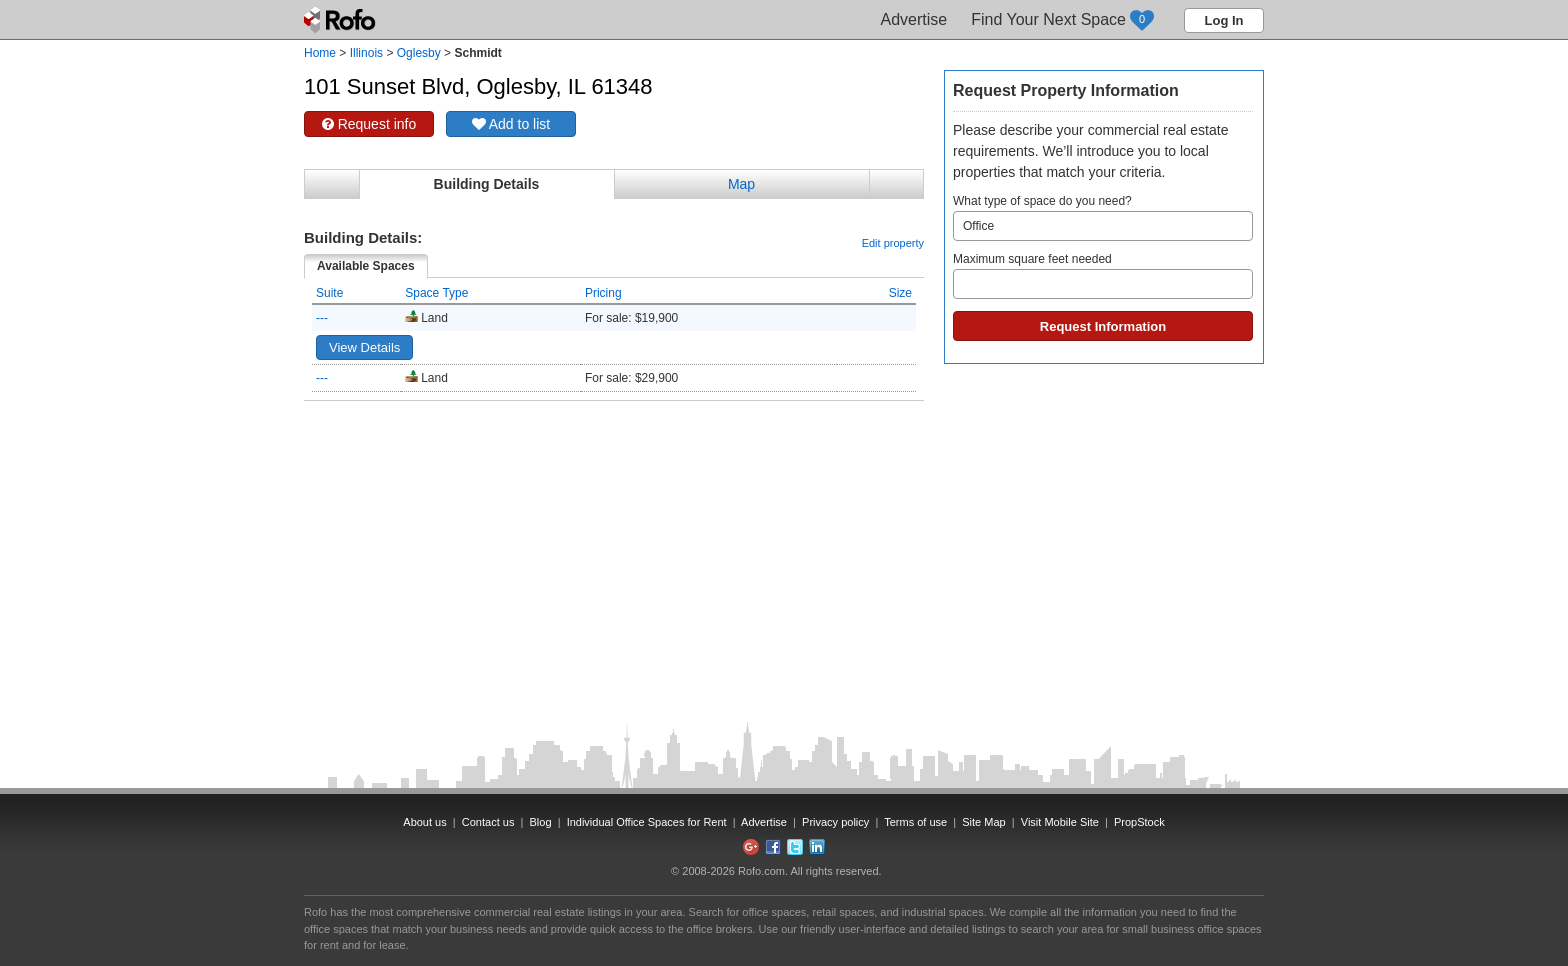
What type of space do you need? (1103, 217)
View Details (364, 347)
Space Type (436, 293)
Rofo (341, 20)
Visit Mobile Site (1060, 822)
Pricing (603, 293)
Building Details (487, 184)
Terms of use (915, 822)
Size (900, 293)
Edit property (893, 243)
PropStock (1139, 822)
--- (322, 318)
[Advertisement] (614, 451)
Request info (369, 124)
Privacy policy (835, 822)
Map (741, 184)
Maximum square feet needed (1103, 275)
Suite (329, 293)
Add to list (511, 124)
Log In (1224, 20)
